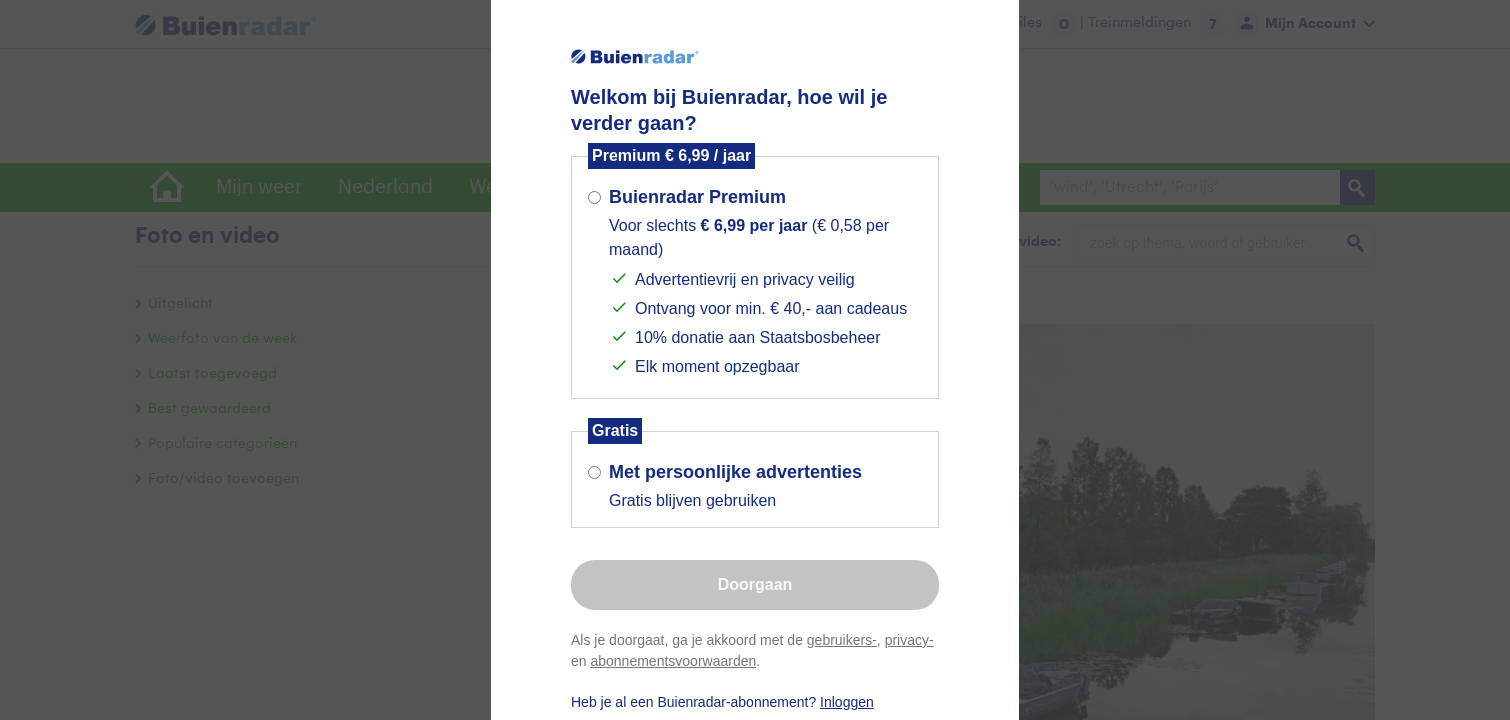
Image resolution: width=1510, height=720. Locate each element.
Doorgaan (755, 584)
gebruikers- (842, 640)
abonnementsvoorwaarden (673, 661)
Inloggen (847, 702)
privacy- (909, 640)
